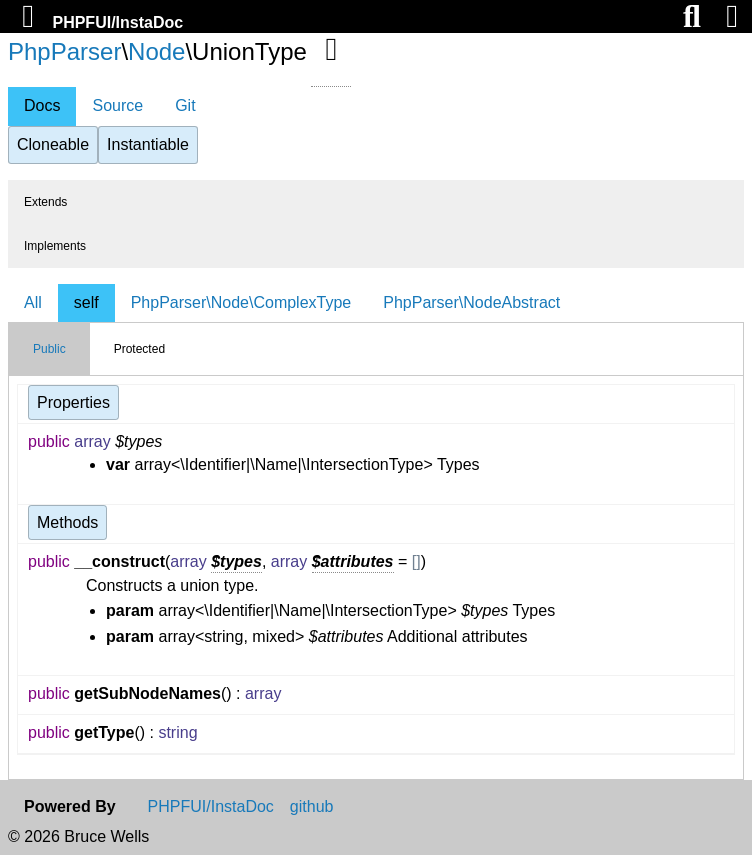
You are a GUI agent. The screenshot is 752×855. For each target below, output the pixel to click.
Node (156, 51)
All (33, 302)
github (312, 807)
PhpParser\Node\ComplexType (241, 302)
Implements (55, 246)
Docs (42, 105)
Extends (45, 202)
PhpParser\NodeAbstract (471, 302)
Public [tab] (49, 349)
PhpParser (64, 51)
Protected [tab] (139, 349)
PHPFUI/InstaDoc (117, 22)
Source (117, 105)
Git (185, 105)
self (86, 302)
